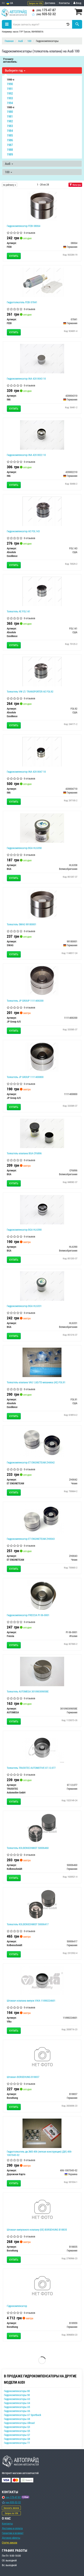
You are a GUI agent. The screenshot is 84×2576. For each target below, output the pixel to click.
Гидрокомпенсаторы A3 (17, 2399)
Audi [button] (9, 163)
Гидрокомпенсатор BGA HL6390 (24, 1229)
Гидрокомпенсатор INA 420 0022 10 (26, 455)
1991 (10, 88)
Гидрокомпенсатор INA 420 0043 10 (26, 378)
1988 (10, 149)
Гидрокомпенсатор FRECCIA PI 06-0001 (28, 1615)
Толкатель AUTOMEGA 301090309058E (28, 1691)
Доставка (50, 3)
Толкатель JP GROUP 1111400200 (25, 1000)
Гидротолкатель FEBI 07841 (22, 302)
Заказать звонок (11, 2507)
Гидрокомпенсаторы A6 (17, 2411)
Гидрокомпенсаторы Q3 (17, 2427)
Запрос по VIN (35, 3)
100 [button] (8, 172)
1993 (10, 98)
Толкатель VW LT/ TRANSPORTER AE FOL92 (30, 691)
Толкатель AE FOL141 (18, 611)
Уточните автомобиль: (10, 60)
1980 (10, 111)
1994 (10, 103)
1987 (10, 145)
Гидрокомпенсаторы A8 (17, 2419)
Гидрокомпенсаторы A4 (17, 2403)
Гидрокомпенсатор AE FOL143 (23, 531)
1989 (10, 154)
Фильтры (75, 184)
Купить (13, 256)
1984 (10, 130)
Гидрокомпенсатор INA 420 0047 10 (26, 771)
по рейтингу (9, 184)
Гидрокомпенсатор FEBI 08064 (23, 226)
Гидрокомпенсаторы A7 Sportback (22, 2415)
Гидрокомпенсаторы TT (17, 2443)
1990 (10, 84)
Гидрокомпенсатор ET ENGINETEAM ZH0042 (31, 1462)
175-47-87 (44, 10)
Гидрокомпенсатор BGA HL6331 (24, 1306)
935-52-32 (44, 14)
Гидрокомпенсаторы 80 (17, 2391)
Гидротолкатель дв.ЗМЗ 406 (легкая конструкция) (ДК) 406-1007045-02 (39, 2153)
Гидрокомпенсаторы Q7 (17, 2435)
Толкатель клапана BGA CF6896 (24, 1153)
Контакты (64, 3)
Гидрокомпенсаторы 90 (17, 2395)
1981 (10, 116)
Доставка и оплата (12, 2528)
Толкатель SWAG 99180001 (21, 924)
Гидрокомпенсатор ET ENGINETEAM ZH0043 (31, 1539)
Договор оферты (11, 2538)
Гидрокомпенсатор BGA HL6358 (24, 848)
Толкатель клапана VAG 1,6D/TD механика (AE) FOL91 (36, 1382)
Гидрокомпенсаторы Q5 (17, 2431)
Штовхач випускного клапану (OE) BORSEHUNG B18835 (37, 2229)
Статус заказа (9, 2542)
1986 (10, 140)
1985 (10, 135)
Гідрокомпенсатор (17, 2306)
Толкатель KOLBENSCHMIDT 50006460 (28, 1848)
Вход (77, 3)
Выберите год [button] (15, 70)
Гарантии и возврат (12, 2533)
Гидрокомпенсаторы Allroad (19, 2423)
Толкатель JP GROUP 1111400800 (25, 1077)
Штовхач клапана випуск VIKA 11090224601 (31, 2000)
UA (9, 3)
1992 (10, 93)
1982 (10, 121)
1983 (10, 126)
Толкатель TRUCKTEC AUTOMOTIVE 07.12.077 (31, 1768)
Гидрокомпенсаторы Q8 (17, 2439)
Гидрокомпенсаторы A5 (17, 2407)
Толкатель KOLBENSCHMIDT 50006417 (28, 1924)
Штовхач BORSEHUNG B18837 (23, 2077)
